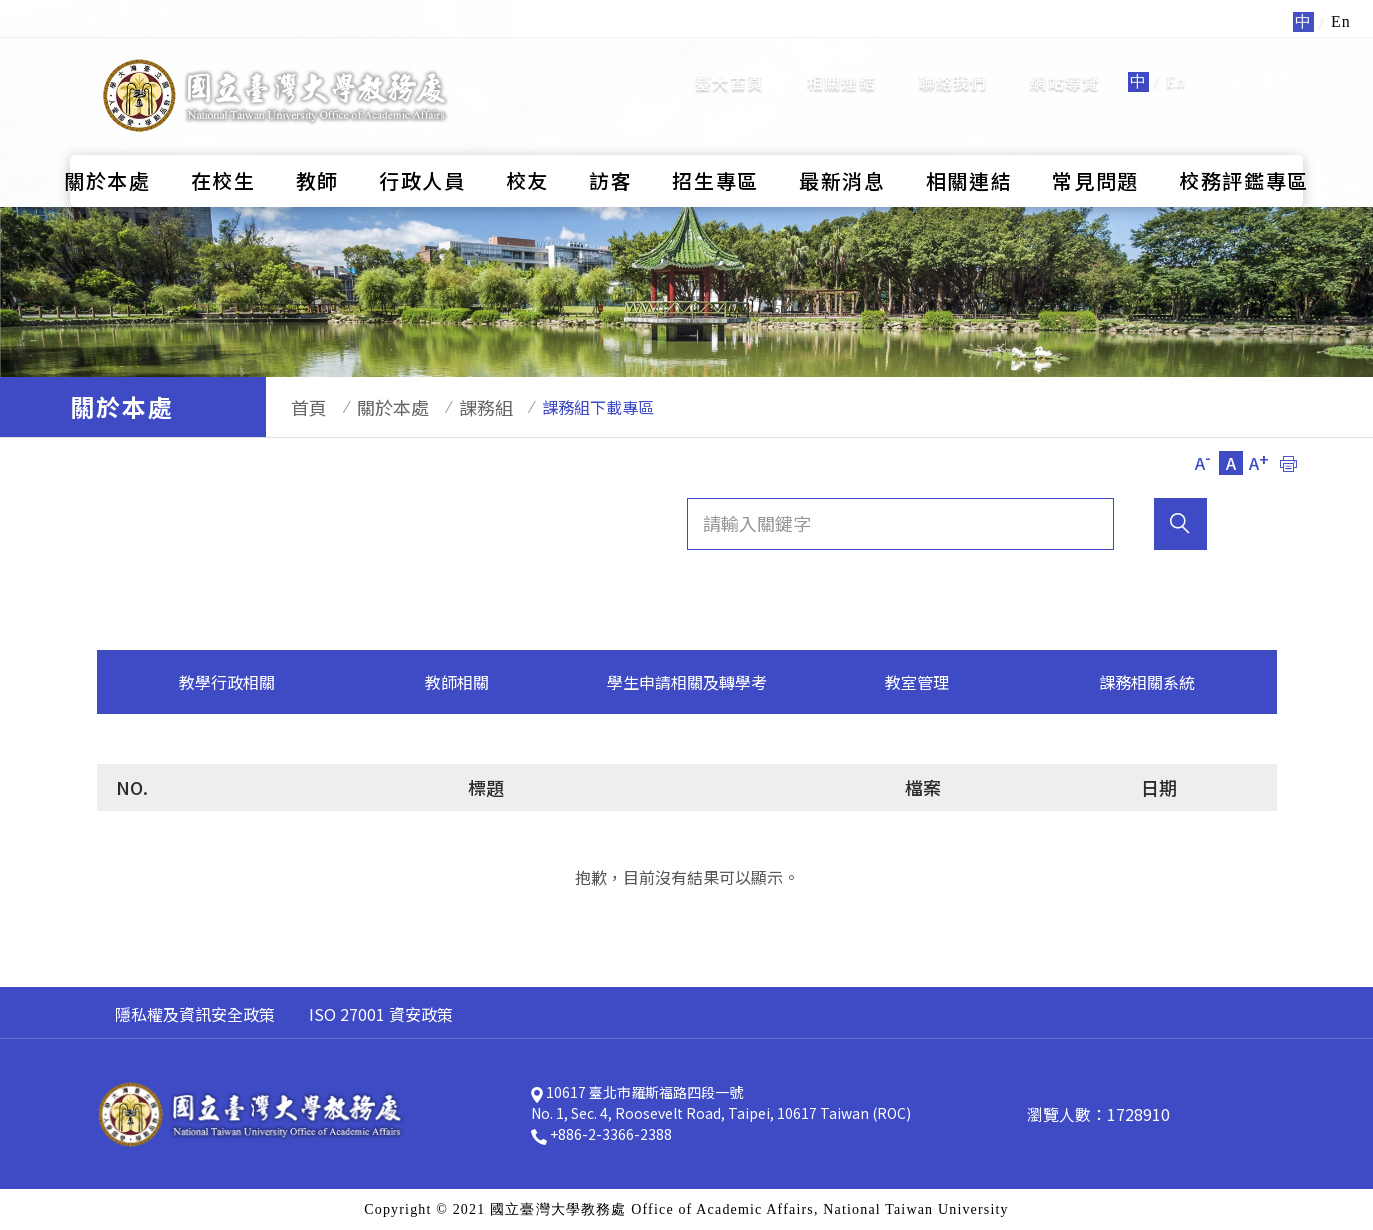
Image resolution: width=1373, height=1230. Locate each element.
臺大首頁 (729, 63)
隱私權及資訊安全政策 (195, 1014)
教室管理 (917, 682)
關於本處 (107, 142)
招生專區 (715, 142)
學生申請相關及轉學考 (687, 682)
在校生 (223, 142)
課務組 (456, 407)
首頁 (299, 407)
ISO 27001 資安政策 (381, 1014)
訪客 (610, 142)
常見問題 (1095, 142)
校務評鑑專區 (1244, 142)
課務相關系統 (1147, 682)
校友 (527, 142)
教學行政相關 (227, 682)
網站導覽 (1064, 63)
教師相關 (457, 682)
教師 (317, 142)
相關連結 (841, 63)
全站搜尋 (1252, 61)
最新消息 (842, 142)
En (1176, 62)
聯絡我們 (953, 63)
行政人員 (422, 142)
